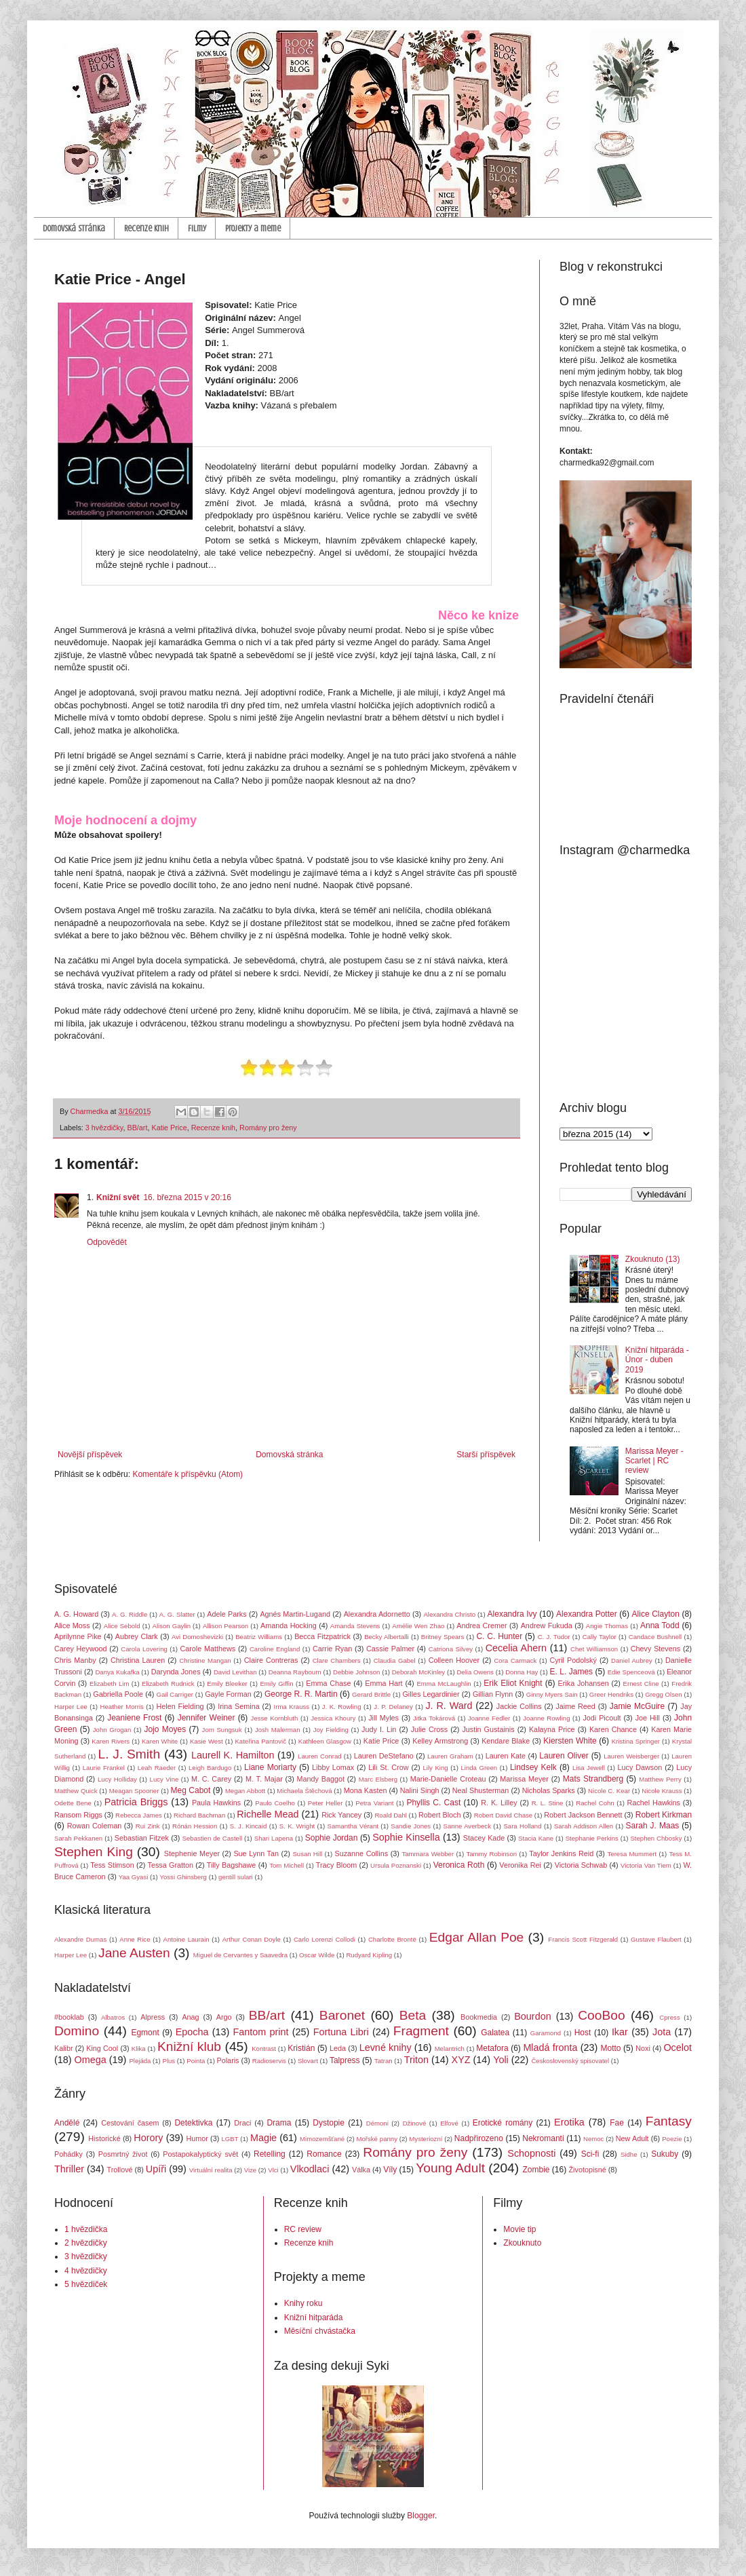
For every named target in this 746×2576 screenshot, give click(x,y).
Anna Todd (660, 1625)
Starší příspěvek (485, 1454)
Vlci (273, 2170)
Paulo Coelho (275, 1803)
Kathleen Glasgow (324, 1741)
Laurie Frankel (104, 1767)
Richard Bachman (199, 1815)
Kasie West (206, 1741)
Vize (250, 2170)
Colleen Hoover (454, 1660)
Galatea (495, 2032)
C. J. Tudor (554, 1636)
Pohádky (68, 2154)
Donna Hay (521, 1672)
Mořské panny (377, 2138)
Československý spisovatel (570, 2060)
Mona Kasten (365, 1790)
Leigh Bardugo (210, 1767)
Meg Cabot (191, 1790)
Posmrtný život (123, 2154)
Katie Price (168, 1127)
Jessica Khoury (333, 1718)
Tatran (383, 2060)
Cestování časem (130, 2123)
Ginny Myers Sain (552, 1694)
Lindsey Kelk (533, 1767)
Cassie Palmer (390, 1649)
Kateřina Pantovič (260, 1741)
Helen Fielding (180, 1706)
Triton (416, 2059)
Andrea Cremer (481, 1625)
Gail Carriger (175, 1694)
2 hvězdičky (85, 2243)
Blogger (421, 2515)
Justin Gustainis (488, 1729)
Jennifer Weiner (206, 1718)
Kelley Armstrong (440, 1741)
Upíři (156, 2169)
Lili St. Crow (388, 1767)
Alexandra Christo (449, 1614)
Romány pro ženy (268, 1127)
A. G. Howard (76, 1614)
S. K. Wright (297, 1826)
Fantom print (261, 2031)
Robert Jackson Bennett (583, 1815)
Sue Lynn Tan (256, 1853)
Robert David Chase (503, 1815)
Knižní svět (117, 1197)
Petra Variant (374, 1803)
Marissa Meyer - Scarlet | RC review (654, 1461)
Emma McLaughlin (443, 1683)
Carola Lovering (144, 1649)
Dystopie (329, 2123)
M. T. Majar (264, 1779)
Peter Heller (325, 1803)
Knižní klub (189, 2046)
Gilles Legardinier (430, 1694)
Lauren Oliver (564, 1756)
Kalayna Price (552, 1729)
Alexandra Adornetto (377, 1614)
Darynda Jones (176, 1672)
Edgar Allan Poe (476, 1937)
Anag (190, 2017)
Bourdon (532, 2016)
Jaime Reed (575, 1706)
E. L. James (571, 1671)
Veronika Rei (520, 1865)
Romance (324, 2154)
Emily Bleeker (227, 1683)
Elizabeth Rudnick (168, 1683)
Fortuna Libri (341, 2031)
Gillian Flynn (493, 1694)
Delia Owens (474, 1672)
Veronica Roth (459, 1865)
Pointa (195, 2060)
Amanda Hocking (288, 1625)
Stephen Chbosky (656, 1838)
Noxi (642, 2048)
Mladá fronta (550, 2047)
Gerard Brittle (371, 1694)
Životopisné (587, 2170)
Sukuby (664, 2154)
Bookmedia (478, 2017)
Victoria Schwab (581, 1865)
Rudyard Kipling (369, 1955)
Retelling (270, 2154)
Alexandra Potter (586, 1614)
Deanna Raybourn (295, 1672)
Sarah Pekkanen (78, 1838)
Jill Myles (383, 1718)
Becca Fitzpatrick (322, 1636)
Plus (168, 2060)
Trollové (120, 2170)
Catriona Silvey (451, 1649)
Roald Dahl (390, 1815)
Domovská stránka (74, 228)
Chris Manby (75, 1660)
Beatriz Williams (258, 1636)
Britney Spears (442, 1636)
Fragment (421, 2031)
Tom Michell (286, 1865)
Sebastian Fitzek (142, 1838)
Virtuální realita (211, 2170)
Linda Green (478, 1767)
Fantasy (669, 2121)
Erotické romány (503, 2123)
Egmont (145, 2032)
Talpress (345, 2060)
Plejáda (140, 2060)
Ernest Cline (641, 1683)
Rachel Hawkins (653, 1803)
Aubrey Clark (136, 1636)
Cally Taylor (599, 1636)
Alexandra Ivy (512, 1614)
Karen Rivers (111, 1741)
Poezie (672, 2138)
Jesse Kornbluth (274, 1718)
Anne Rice (134, 1939)
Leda (338, 2048)
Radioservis (269, 2060)
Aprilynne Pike (78, 1636)
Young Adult (450, 2168)
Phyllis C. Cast (433, 1802)
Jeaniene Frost (134, 1718)
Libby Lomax (333, 1767)
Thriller (69, 2169)
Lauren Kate (506, 1756)
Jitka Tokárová (434, 1718)
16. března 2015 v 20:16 (187, 1197)
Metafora (492, 2048)
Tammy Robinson (491, 1854)
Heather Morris (122, 1706)
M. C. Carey (211, 1779)
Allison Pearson (225, 1626)
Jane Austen (134, 1953)
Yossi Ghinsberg (183, 1877)
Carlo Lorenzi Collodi (324, 1939)
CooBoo (601, 2015)
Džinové (415, 2123)
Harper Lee (70, 1706)
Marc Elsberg (378, 1779)
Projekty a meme (253, 228)
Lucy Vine (164, 1779)
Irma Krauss (292, 1706)
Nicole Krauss (662, 1790)
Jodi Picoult (602, 1718)
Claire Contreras (271, 1660)
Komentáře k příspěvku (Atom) (187, 1474)
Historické (104, 2138)
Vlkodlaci (310, 2169)
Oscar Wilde (316, 1955)
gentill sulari (235, 1877)
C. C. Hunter (499, 1636)
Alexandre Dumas (80, 1939)
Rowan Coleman (94, 1826)
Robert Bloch (439, 1815)
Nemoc (593, 2138)
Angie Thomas (607, 1626)
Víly (390, 2169)
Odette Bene (73, 1803)
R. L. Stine (548, 1803)
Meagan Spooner (134, 1790)
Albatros (113, 2017)
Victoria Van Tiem (646, 1865)
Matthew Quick (76, 1790)
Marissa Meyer (524, 1779)
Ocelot (677, 2047)
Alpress (152, 2017)
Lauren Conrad (320, 1756)
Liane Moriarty (270, 1767)
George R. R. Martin (301, 1694)
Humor (197, 2138)
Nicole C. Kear (609, 1790)
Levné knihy (385, 2047)
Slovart (308, 2060)
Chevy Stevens (655, 1649)
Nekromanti (543, 2138)
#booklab (69, 2017)
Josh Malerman (277, 1729)
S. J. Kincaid (248, 1826)
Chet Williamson (594, 1649)
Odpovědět (107, 1242)
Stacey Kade (484, 1838)
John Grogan (112, 1729)
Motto (611, 2048)
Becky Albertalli (386, 1636)
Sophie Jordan (331, 1838)
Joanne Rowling (546, 1718)
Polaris (228, 2060)
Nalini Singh (419, 1790)
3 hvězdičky (104, 1127)
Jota (661, 2031)
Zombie (535, 2169)
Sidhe (629, 2154)
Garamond (545, 2033)
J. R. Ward (448, 1705)
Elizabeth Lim (109, 1683)
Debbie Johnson (356, 1672)
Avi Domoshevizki (197, 1636)
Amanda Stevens (355, 1626)
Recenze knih (146, 228)
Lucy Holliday (117, 1779)
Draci (242, 2123)
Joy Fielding (331, 1729)
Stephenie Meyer (192, 1853)
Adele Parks (226, 1614)
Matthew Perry (660, 1779)
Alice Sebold (122, 1626)
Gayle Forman (228, 1694)
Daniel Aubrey (631, 1660)
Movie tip (519, 2229)
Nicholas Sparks (548, 1790)
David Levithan (235, 1672)
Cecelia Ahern (516, 1647)
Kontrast (264, 2048)
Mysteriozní (425, 2138)
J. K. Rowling (341, 1706)
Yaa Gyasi (134, 1877)
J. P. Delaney (393, 1706)
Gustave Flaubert (656, 1939)
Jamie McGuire (637, 1706)
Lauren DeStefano (384, 1756)
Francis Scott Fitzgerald (583, 1939)
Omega (90, 2059)
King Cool (102, 2048)
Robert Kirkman (663, 1815)
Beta (412, 2015)
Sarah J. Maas (653, 1825)
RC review (302, 2229)
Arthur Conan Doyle (251, 1939)
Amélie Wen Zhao (418, 1626)
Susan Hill (307, 1854)
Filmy (197, 228)
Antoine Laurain (186, 1939)
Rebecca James (138, 1815)
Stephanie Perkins (592, 1838)
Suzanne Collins (361, 1853)
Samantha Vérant (353, 1826)
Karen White (160, 1741)
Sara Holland (522, 1826)
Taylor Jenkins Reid (561, 1853)
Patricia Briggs (136, 1801)
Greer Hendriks (611, 1694)
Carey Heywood (80, 1649)
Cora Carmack (515, 1660)
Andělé (66, 2123)
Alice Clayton (656, 1614)
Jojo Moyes (165, 1729)
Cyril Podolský (572, 1660)
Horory (148, 2137)
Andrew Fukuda (546, 1625)
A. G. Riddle (129, 1614)
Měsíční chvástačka (319, 2331)
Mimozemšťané (322, 2138)
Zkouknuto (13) (652, 1259)
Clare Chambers (337, 1660)
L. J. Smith (129, 1754)
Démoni (377, 2123)
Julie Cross (429, 1729)
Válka (361, 2170)
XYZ (461, 2059)
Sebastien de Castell (212, 1838)
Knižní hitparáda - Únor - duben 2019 (657, 1359)
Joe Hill (647, 1718)
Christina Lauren (138, 1660)
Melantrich (450, 2048)
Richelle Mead (267, 1814)
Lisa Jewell (588, 1767)
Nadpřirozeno (478, 2138)
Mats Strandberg (593, 1779)
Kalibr (63, 2048)
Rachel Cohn (595, 1803)
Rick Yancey (341, 1815)
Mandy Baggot (321, 1779)
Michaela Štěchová (304, 1790)
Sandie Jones (411, 1826)
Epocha (192, 2031)
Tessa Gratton (171, 1865)
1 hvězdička (85, 2229)
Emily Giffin (276, 1683)
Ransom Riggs (78, 1815)
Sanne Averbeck (467, 1826)
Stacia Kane (535, 1838)
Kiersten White (569, 1741)
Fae (617, 2123)
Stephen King (93, 1852)
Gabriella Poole (118, 1694)
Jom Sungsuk (222, 1729)
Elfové (449, 2123)
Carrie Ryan (332, 1649)
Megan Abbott (245, 1790)
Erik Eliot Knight (513, 1683)
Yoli (501, 2059)
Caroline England (275, 1649)
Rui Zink (148, 1826)
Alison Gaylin (172, 1626)
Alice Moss (72, 1625)
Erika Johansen (583, 1683)
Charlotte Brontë (392, 1939)
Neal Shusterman (480, 1790)
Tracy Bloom (336, 1865)
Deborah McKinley (418, 1672)
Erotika (569, 2122)
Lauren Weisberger (631, 1756)
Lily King (435, 1767)
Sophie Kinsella (405, 1837)
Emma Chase (328, 1683)
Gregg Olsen (663, 1694)
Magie (263, 2137)
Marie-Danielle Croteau (448, 1779)
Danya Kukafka (117, 1672)
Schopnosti (531, 2153)
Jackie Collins (519, 1706)
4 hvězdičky (85, 2270)
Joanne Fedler (489, 1718)
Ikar (620, 2031)
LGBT (229, 2138)
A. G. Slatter (177, 1614)
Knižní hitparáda (313, 2317)
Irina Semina (238, 1706)
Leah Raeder (157, 1767)
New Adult (632, 2138)
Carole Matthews (207, 1649)
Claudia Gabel (395, 1660)
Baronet (342, 2015)
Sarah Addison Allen (583, 1826)
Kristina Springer (636, 1741)
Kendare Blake (506, 1741)
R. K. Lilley (499, 1803)
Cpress (669, 2017)
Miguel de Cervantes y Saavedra (240, 1955)
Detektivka (193, 2123)
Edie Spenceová (631, 1672)
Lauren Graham (450, 1756)
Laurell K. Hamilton (233, 1755)
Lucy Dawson (640, 1767)
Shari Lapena (273, 1838)
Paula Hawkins (216, 1803)
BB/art (137, 1127)
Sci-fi (590, 2154)
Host (582, 2032)
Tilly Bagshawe (231, 1865)
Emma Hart (383, 1683)
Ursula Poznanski (395, 1865)
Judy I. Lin (378, 1729)
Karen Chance (613, 1729)
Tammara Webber (427, 1854)
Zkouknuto (522, 2243)
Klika (139, 2048)
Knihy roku (303, 2303)
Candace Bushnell (655, 1636)
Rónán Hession (194, 1826)
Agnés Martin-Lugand (295, 1614)
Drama (279, 2123)
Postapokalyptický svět (200, 2154)
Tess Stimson (112, 1865)
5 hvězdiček (85, 2284)
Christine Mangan (205, 1660)
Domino (76, 2031)
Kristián (301, 2048)
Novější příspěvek (90, 1454)
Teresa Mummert (632, 1854)
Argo (224, 2017)
